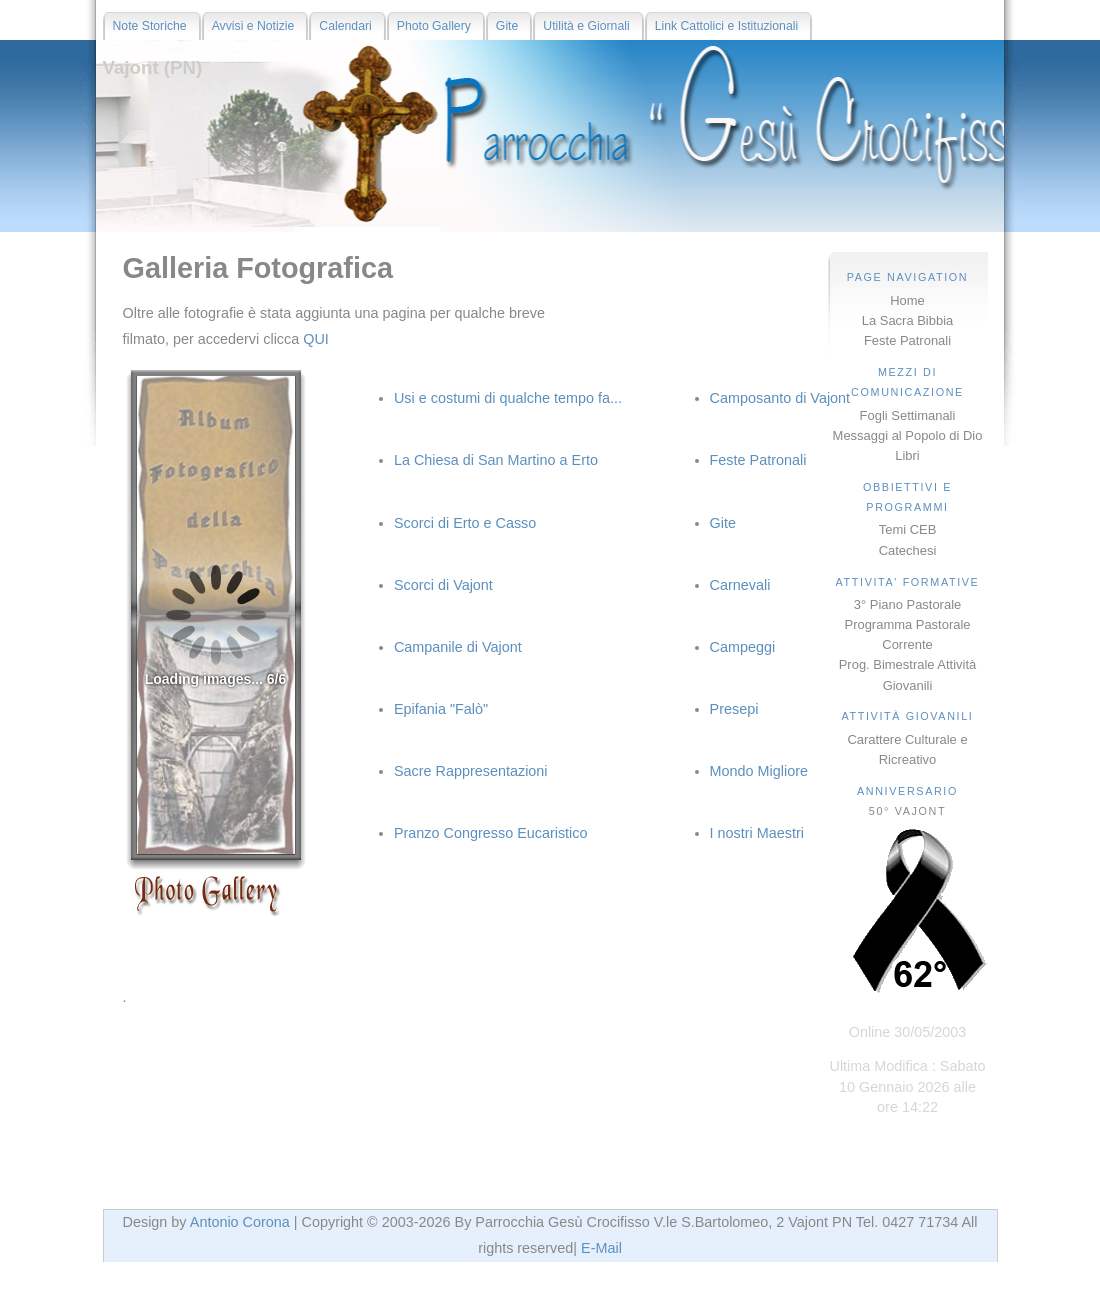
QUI (316, 339)
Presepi (734, 709)
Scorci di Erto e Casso (465, 523)
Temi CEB (908, 529)
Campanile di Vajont (458, 647)
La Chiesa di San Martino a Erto (496, 460)
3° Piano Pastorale (907, 604)
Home (907, 300)
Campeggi (743, 647)
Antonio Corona (240, 1222)
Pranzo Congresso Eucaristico (491, 833)
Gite (723, 523)
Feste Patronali (907, 340)
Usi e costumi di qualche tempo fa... (508, 398)
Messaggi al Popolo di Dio (908, 435)
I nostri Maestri (757, 833)
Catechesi (908, 550)
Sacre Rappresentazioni (471, 771)
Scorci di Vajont (443, 585)
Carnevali (740, 585)
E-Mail (601, 1248)
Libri (907, 455)
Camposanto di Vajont (780, 398)
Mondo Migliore (759, 771)
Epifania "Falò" (441, 709)
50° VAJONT (907, 811)
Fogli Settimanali (908, 415)
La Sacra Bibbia (907, 320)
